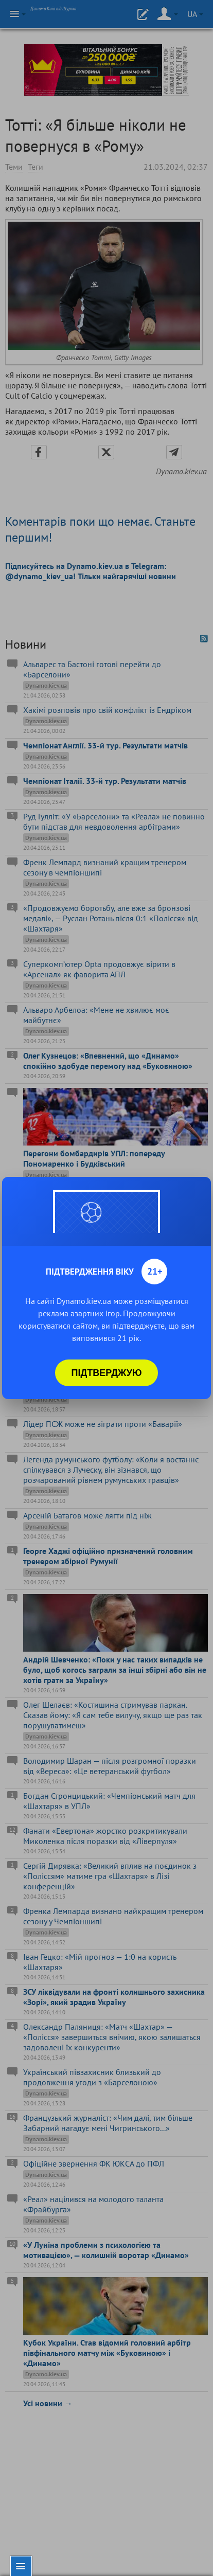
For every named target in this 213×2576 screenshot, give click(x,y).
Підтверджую (107, 1373)
